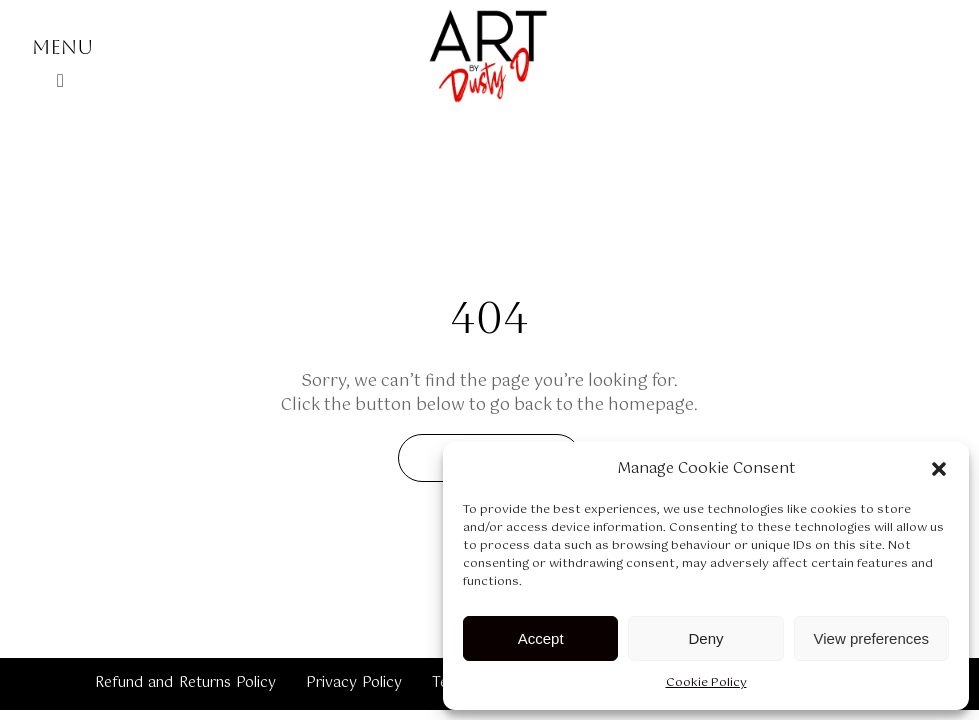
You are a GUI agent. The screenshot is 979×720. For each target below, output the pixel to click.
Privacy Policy (354, 683)
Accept (541, 638)
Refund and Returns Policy (185, 683)
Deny (705, 638)
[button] (939, 469)
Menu (62, 47)
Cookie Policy (706, 683)
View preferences (872, 638)
